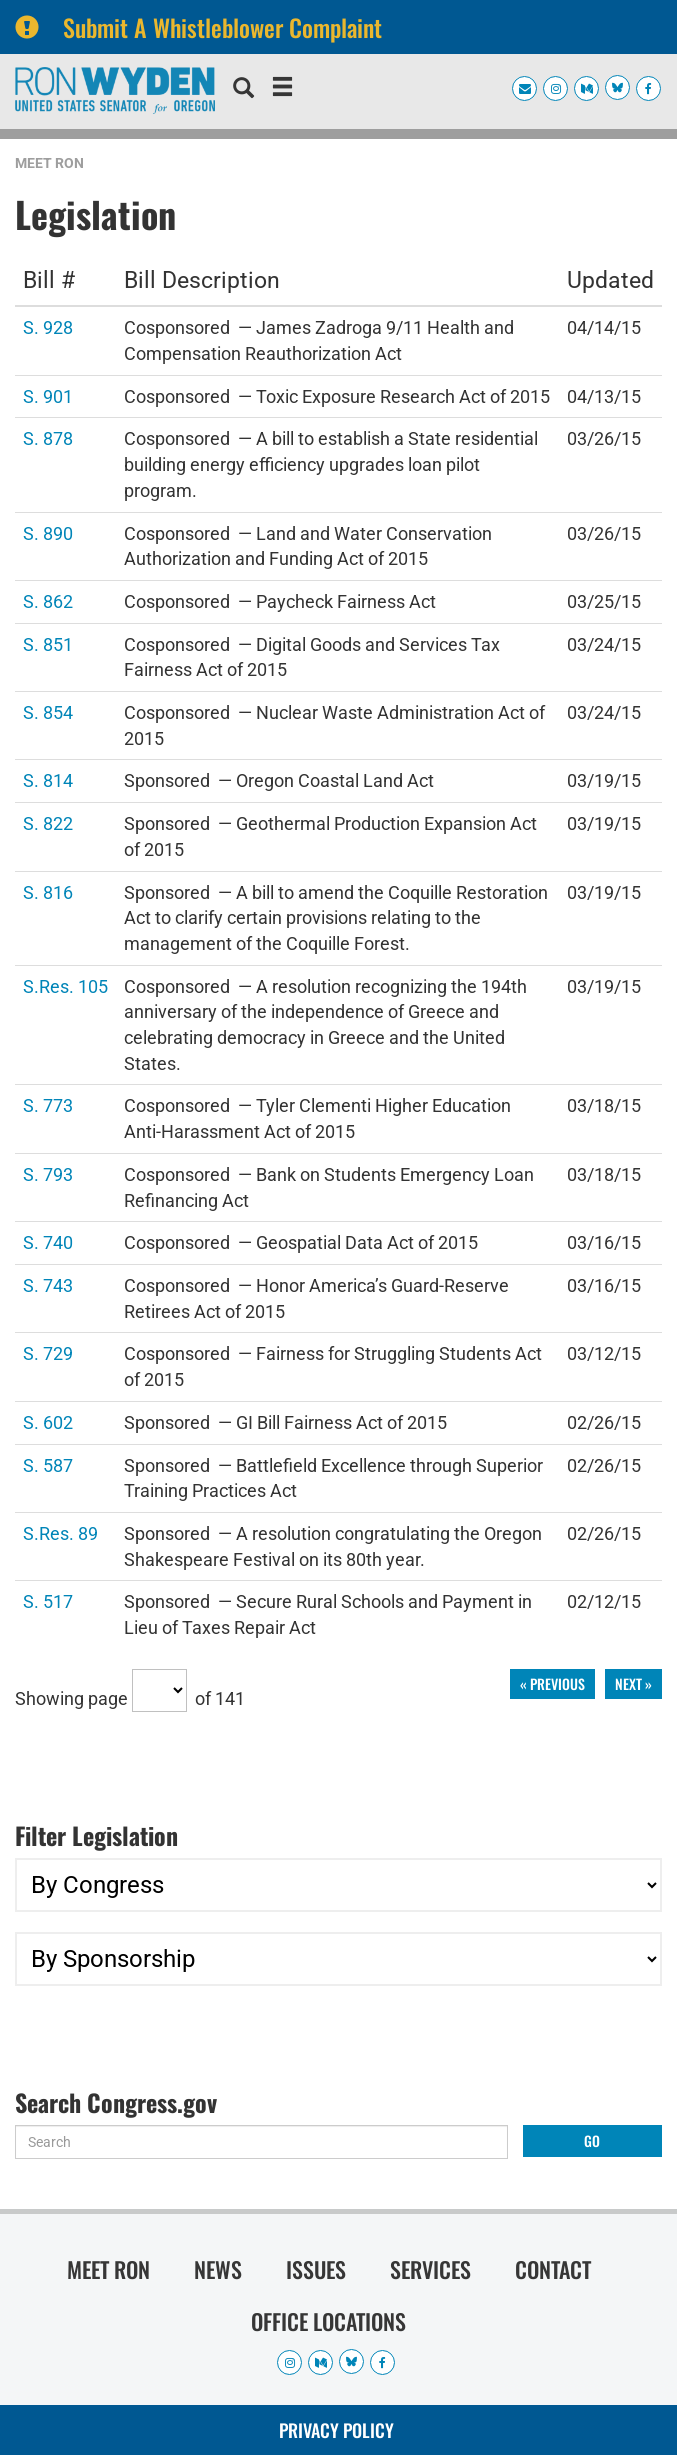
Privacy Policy (336, 2430)
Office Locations (328, 2321)
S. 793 (48, 1173)
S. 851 (48, 643)
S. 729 (48, 1352)
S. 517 (48, 1600)
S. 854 (48, 711)
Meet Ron (49, 163)
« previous (552, 1683)
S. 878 (48, 437)
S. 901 (48, 395)
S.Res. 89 (60, 1532)
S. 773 (48, 1104)
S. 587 (48, 1464)
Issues (316, 2269)
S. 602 (48, 1421)
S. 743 (48, 1284)
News (218, 2269)
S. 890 (48, 532)
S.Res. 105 (65, 985)
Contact (553, 2269)
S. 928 (48, 326)
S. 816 (48, 891)
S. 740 (48, 1241)
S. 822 (48, 822)
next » (633, 1683)
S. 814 (48, 779)
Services (430, 2269)
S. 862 (48, 600)
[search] (243, 90)
